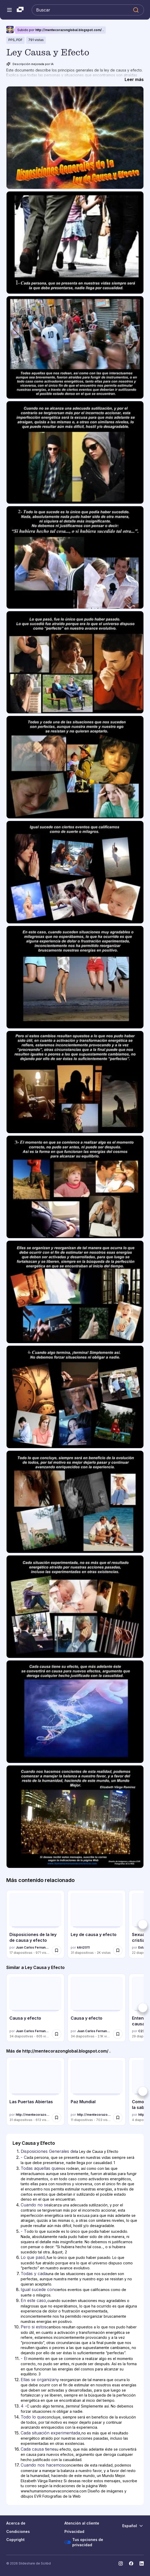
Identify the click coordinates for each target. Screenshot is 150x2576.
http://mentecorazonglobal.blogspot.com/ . (69, 30)
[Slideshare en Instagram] (121, 2563)
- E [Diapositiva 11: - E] (23, 2358)
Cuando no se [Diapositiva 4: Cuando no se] (34, 2204)
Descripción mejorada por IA (30, 64)
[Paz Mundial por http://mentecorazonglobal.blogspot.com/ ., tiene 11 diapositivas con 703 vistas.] (97, 2091)
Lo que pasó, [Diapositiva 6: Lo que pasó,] (34, 2257)
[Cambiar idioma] (133, 2526)
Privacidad (74, 2531)
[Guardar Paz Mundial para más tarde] (118, 2117)
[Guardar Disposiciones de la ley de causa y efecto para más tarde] (56, 1950)
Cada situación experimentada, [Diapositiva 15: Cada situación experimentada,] (51, 2432)
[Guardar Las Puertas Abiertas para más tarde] (56, 2117)
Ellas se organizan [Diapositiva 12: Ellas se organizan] (39, 2379)
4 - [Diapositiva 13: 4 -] (24, 2406)
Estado (143, 1947)
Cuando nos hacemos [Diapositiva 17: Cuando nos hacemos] (42, 2465)
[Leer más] (134, 79)
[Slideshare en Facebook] (131, 2563)
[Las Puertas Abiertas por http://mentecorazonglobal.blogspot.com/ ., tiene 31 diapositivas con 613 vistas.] (35, 2091)
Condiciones (18, 2531)
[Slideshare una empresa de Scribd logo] (20, 10)
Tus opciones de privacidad (83, 2542)
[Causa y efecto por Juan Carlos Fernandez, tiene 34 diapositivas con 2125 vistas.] (97, 2008)
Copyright (15, 2539)
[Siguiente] (142, 1924)
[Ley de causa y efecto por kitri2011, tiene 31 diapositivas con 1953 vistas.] (97, 1924)
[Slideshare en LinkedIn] (142, 2563)
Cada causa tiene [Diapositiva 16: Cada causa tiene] (37, 2449)
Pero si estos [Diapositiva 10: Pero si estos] (33, 2326)
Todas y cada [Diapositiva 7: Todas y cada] (34, 2273)
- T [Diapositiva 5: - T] (24, 2231)
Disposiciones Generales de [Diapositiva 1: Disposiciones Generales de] (48, 2151)
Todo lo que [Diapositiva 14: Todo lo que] (33, 2417)
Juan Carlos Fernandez (33, 1947)
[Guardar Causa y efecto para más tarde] (56, 2034)
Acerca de (15, 2523)
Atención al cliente (81, 2523)
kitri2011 (83, 1947)
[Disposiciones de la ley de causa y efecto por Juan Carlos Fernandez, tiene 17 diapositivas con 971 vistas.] (35, 1924)
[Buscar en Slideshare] (88, 10)
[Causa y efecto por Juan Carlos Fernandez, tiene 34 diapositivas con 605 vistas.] (35, 2008)
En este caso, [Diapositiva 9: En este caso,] (34, 2300)
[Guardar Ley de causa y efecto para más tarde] (118, 1950)
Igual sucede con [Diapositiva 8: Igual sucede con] (38, 2289)
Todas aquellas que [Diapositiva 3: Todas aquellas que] (40, 2168)
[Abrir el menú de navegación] (9, 10)
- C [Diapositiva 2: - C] (24, 2157)
